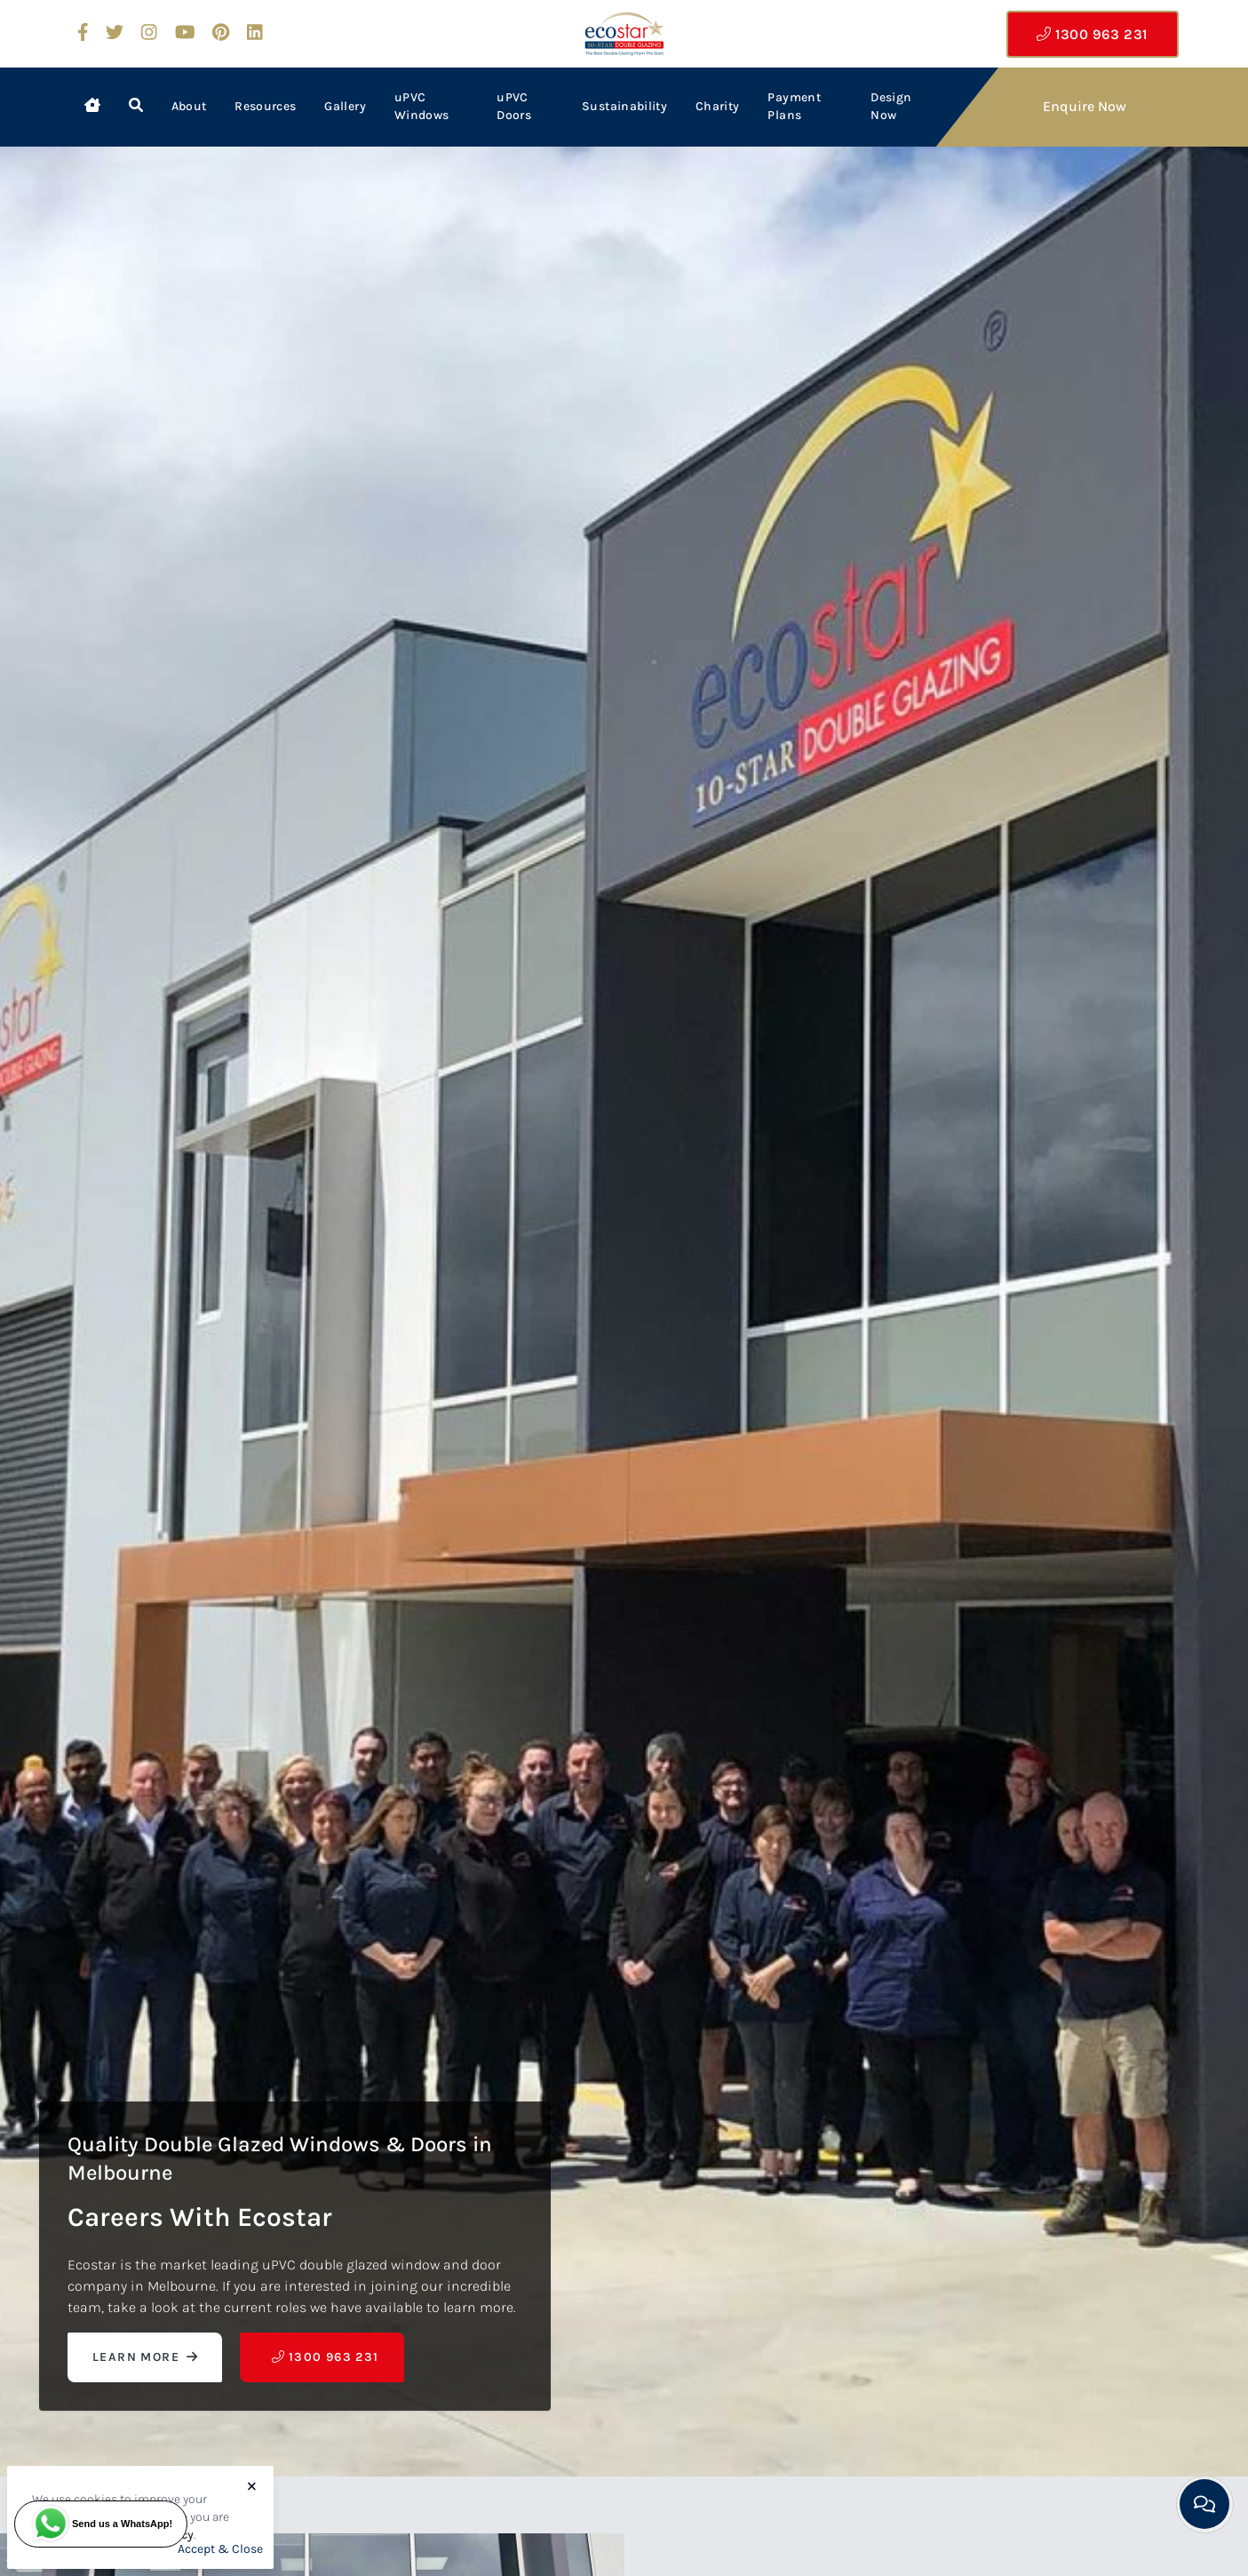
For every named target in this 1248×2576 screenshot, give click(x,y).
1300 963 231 (1092, 34)
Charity (717, 106)
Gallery (344, 106)
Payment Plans (793, 106)
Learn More (144, 2357)
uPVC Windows (421, 106)
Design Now (890, 106)
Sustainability (624, 106)
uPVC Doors (514, 106)
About (189, 106)
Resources (265, 106)
